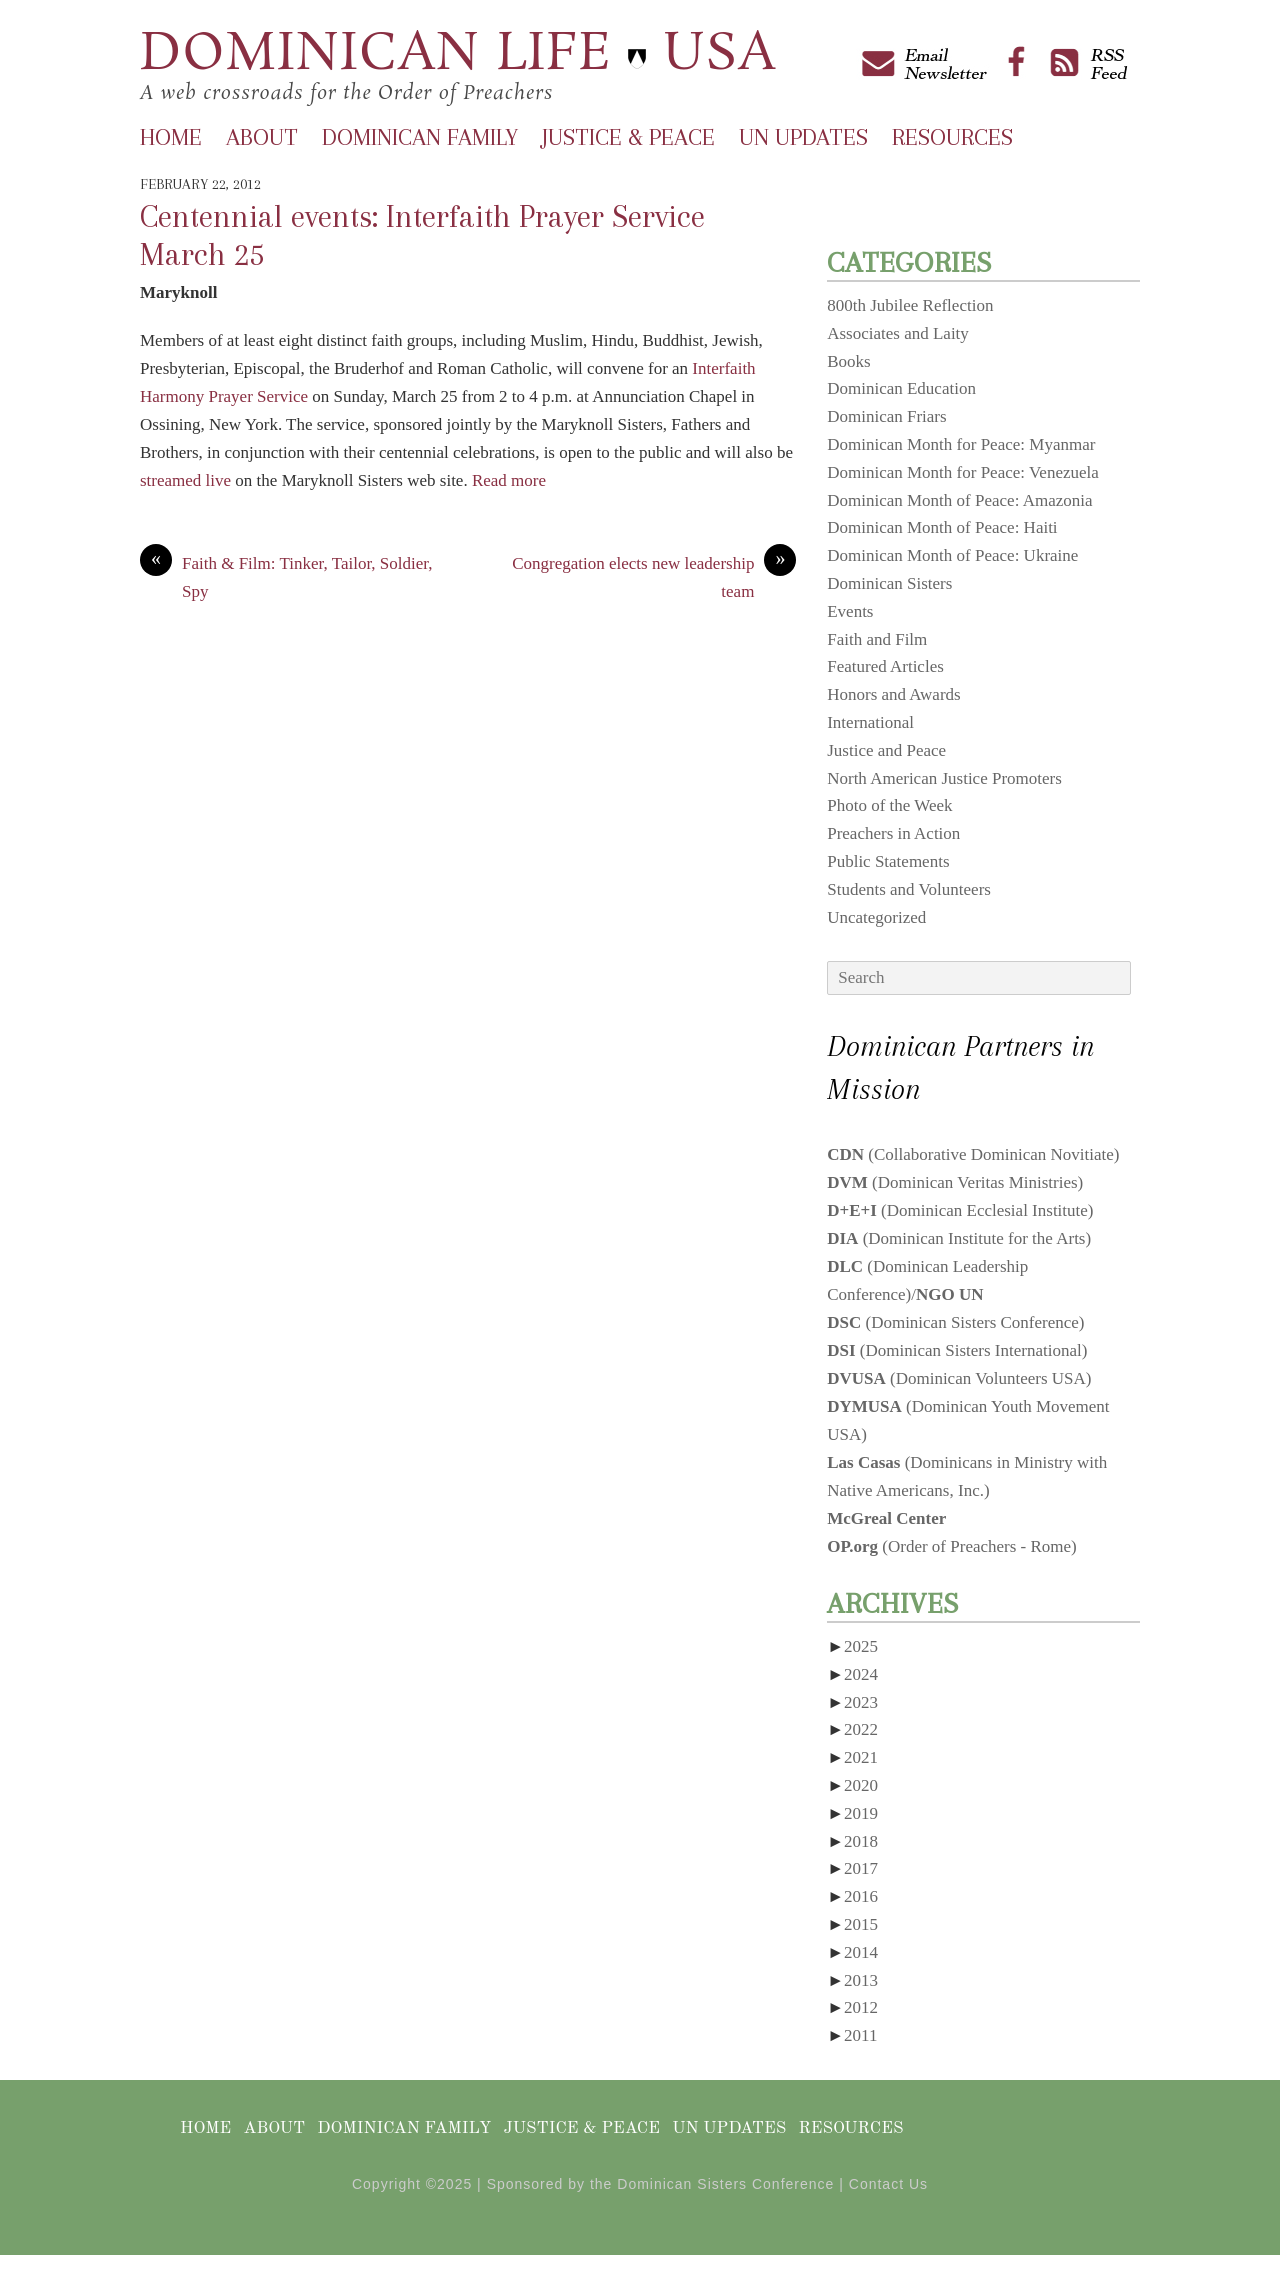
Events (850, 611)
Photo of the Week (889, 805)
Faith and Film (877, 639)
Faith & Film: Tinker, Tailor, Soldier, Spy (286, 575)
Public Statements (888, 861)
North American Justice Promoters (944, 778)
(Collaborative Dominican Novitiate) (973, 1154)
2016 (861, 1896)
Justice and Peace (886, 750)
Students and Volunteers (909, 889)
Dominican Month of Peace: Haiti (942, 527)
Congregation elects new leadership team (654, 575)
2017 (861, 1868)
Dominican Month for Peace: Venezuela (963, 472)
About (262, 137)
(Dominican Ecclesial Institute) (960, 1210)
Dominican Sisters (889, 583)
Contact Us (888, 2184)
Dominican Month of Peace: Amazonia (959, 500)
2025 (861, 1646)
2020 (861, 1785)
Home (171, 137)
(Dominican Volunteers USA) (959, 1378)
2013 (861, 1980)
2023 (861, 1702)
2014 (861, 1952)
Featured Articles (885, 666)
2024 (861, 1674)
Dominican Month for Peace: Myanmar (961, 444)
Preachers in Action (893, 833)
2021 (861, 1757)
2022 (861, 1729)
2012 (861, 2007)
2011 (860, 2035)
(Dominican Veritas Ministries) (955, 1182)
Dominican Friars (886, 416)
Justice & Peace (628, 137)
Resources (952, 137)
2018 (861, 1841)
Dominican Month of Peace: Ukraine (952, 555)
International (870, 722)
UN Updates (803, 137)
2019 (861, 1813)
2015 (861, 1924)
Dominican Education (901, 388)
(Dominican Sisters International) (957, 1350)
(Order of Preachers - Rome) (952, 1546)
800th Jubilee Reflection (910, 305)
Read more (509, 480)
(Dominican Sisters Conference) (955, 1322)
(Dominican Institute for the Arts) (959, 1238)
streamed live (185, 480)
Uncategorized (876, 917)
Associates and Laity (898, 333)
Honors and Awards (893, 694)
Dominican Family (420, 137)
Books (848, 361)
